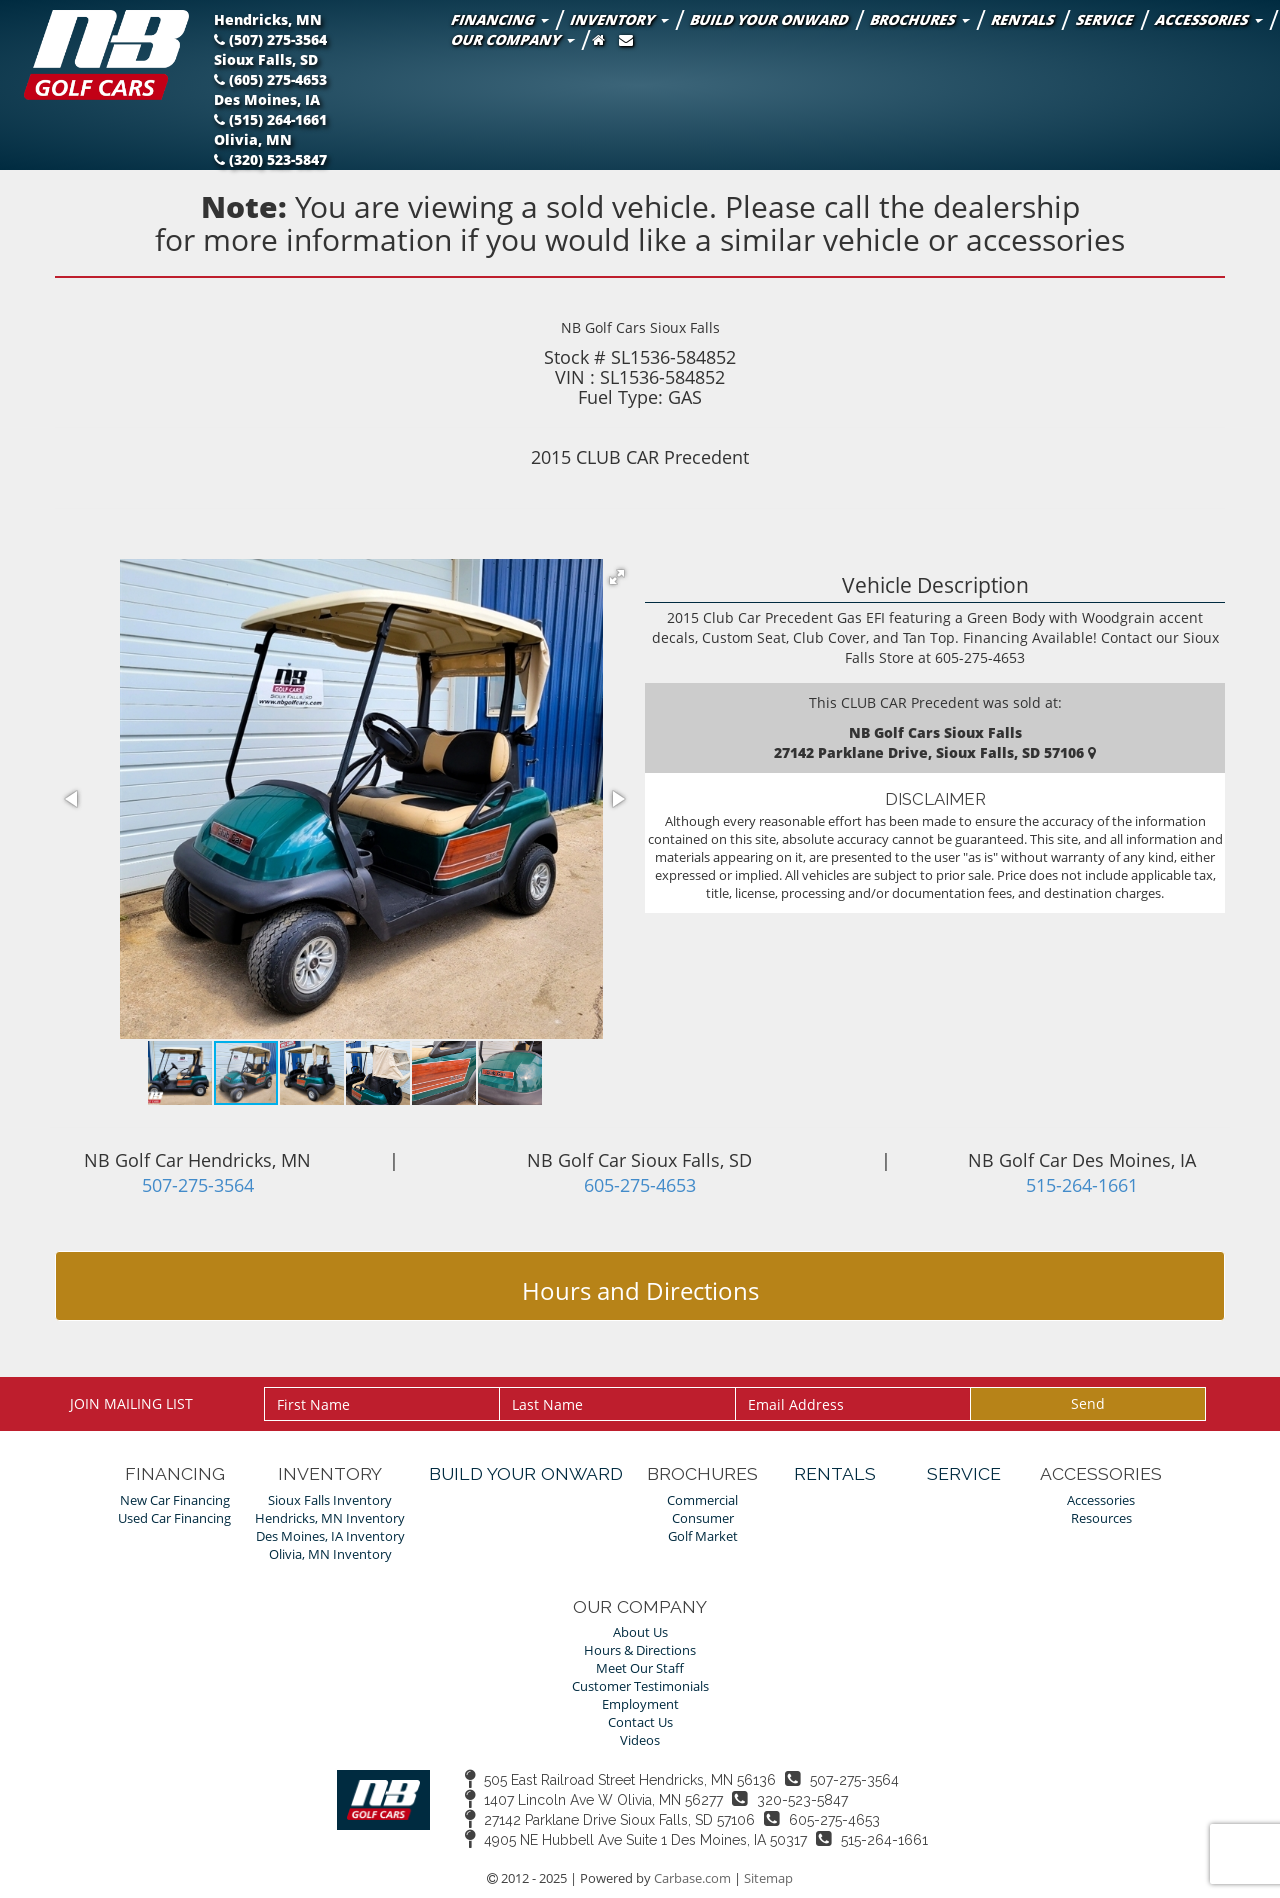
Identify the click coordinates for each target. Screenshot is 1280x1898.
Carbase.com (692, 1878)
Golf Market (703, 1536)
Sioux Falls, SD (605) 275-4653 (270, 69)
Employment (640, 1704)
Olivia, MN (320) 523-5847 (270, 149)
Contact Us (640, 1722)
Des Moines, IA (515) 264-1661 (271, 109)
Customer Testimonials (640, 1686)
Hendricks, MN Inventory (330, 1518)
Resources (1101, 1518)
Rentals (1023, 19)
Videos (640, 1740)
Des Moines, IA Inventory (330, 1536)
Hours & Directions (640, 1650)
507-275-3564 (198, 1185)
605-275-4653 (640, 1185)
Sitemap (768, 1878)
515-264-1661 (1082, 1185)
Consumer (703, 1518)
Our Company (511, 39)
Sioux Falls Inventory (330, 1500)
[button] (617, 577)
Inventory (618, 19)
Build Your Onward (769, 19)
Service (1105, 19)
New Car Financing (175, 1500)
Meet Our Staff (640, 1668)
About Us (640, 1632)
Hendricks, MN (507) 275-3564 (272, 29)
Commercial (702, 1500)
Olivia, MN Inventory (330, 1554)
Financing (498, 19)
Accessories (1207, 19)
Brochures (918, 19)
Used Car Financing (174, 1518)
